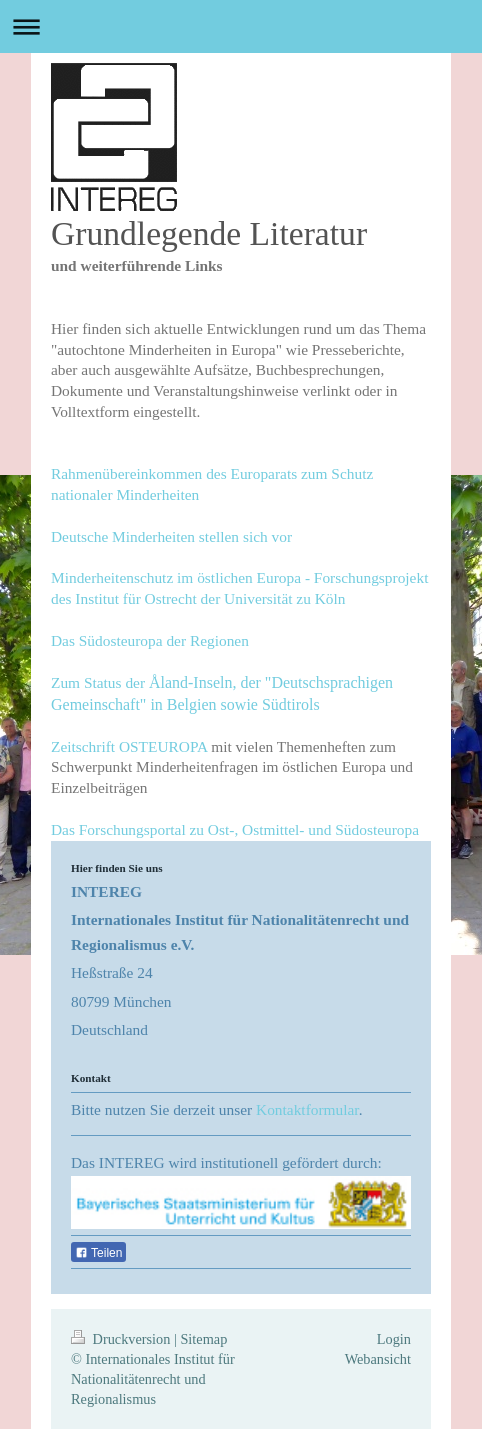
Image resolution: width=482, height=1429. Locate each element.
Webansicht (378, 1359)
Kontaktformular (307, 1109)
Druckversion (122, 1339)
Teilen (98, 1253)
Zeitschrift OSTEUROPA (129, 746)
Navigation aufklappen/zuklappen (241, 26)
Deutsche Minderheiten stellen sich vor (171, 536)
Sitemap (203, 1339)
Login (394, 1339)
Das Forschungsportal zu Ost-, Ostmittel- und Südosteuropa (235, 829)
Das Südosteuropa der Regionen (150, 640)
